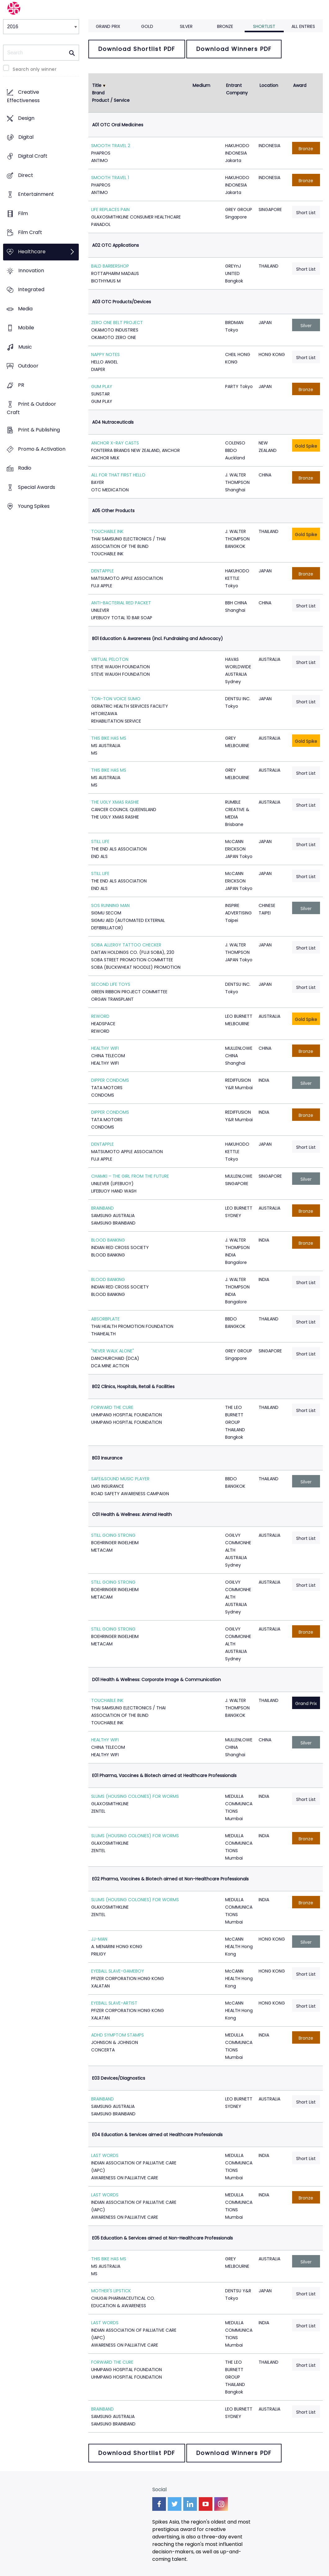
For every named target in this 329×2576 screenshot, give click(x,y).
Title (96, 85)
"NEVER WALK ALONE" (112, 1351)
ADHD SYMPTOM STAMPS (117, 2035)
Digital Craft (32, 156)
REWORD (100, 1016)
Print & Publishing (39, 430)
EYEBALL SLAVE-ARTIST (114, 2003)
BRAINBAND (102, 1208)
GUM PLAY (101, 386)
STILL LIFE (100, 841)
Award (299, 85)
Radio (24, 468)
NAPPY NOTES (105, 354)
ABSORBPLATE (105, 1319)
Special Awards (36, 487)
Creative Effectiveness (23, 96)
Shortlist (264, 26)
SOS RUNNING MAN (110, 905)
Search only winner (34, 69)
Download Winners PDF (234, 49)
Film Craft (30, 232)
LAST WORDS (104, 2155)
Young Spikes (34, 506)
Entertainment (36, 194)
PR (21, 385)
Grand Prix (108, 26)
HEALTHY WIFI (105, 1048)
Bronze (225, 26)
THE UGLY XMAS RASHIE (115, 802)
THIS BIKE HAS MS (108, 738)
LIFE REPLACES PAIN (110, 209)
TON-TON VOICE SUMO (115, 699)
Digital (25, 137)
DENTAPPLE (102, 571)
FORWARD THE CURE (112, 1407)
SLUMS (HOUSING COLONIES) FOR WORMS (135, 1796)
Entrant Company (237, 89)
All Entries (303, 26)
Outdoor (28, 366)
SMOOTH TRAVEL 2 (110, 145)
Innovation (31, 270)
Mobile (26, 328)
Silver (186, 26)
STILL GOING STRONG (113, 1535)
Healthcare (32, 251)
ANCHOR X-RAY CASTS (115, 443)
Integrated (31, 289)
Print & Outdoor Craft (31, 408)
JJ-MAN (99, 1939)
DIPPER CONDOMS (110, 1080)
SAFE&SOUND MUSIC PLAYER (120, 1479)
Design (26, 118)
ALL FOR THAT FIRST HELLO (118, 475)
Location (269, 85)
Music (25, 346)
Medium (201, 85)
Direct (25, 175)
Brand (98, 93)
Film (23, 213)
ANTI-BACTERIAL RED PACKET (121, 603)
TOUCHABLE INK (107, 531)
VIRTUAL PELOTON (109, 659)
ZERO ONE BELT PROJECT (117, 322)
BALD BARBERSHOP (110, 266)
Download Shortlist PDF (136, 49)
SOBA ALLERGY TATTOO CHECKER (126, 945)
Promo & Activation (41, 449)
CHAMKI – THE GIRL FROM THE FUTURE (130, 1176)
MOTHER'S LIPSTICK (111, 2291)
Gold (147, 26)
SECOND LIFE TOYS (110, 984)
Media (25, 308)
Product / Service (111, 100)
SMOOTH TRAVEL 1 (110, 177)
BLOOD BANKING (108, 1240)
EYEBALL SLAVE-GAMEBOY (117, 1971)
